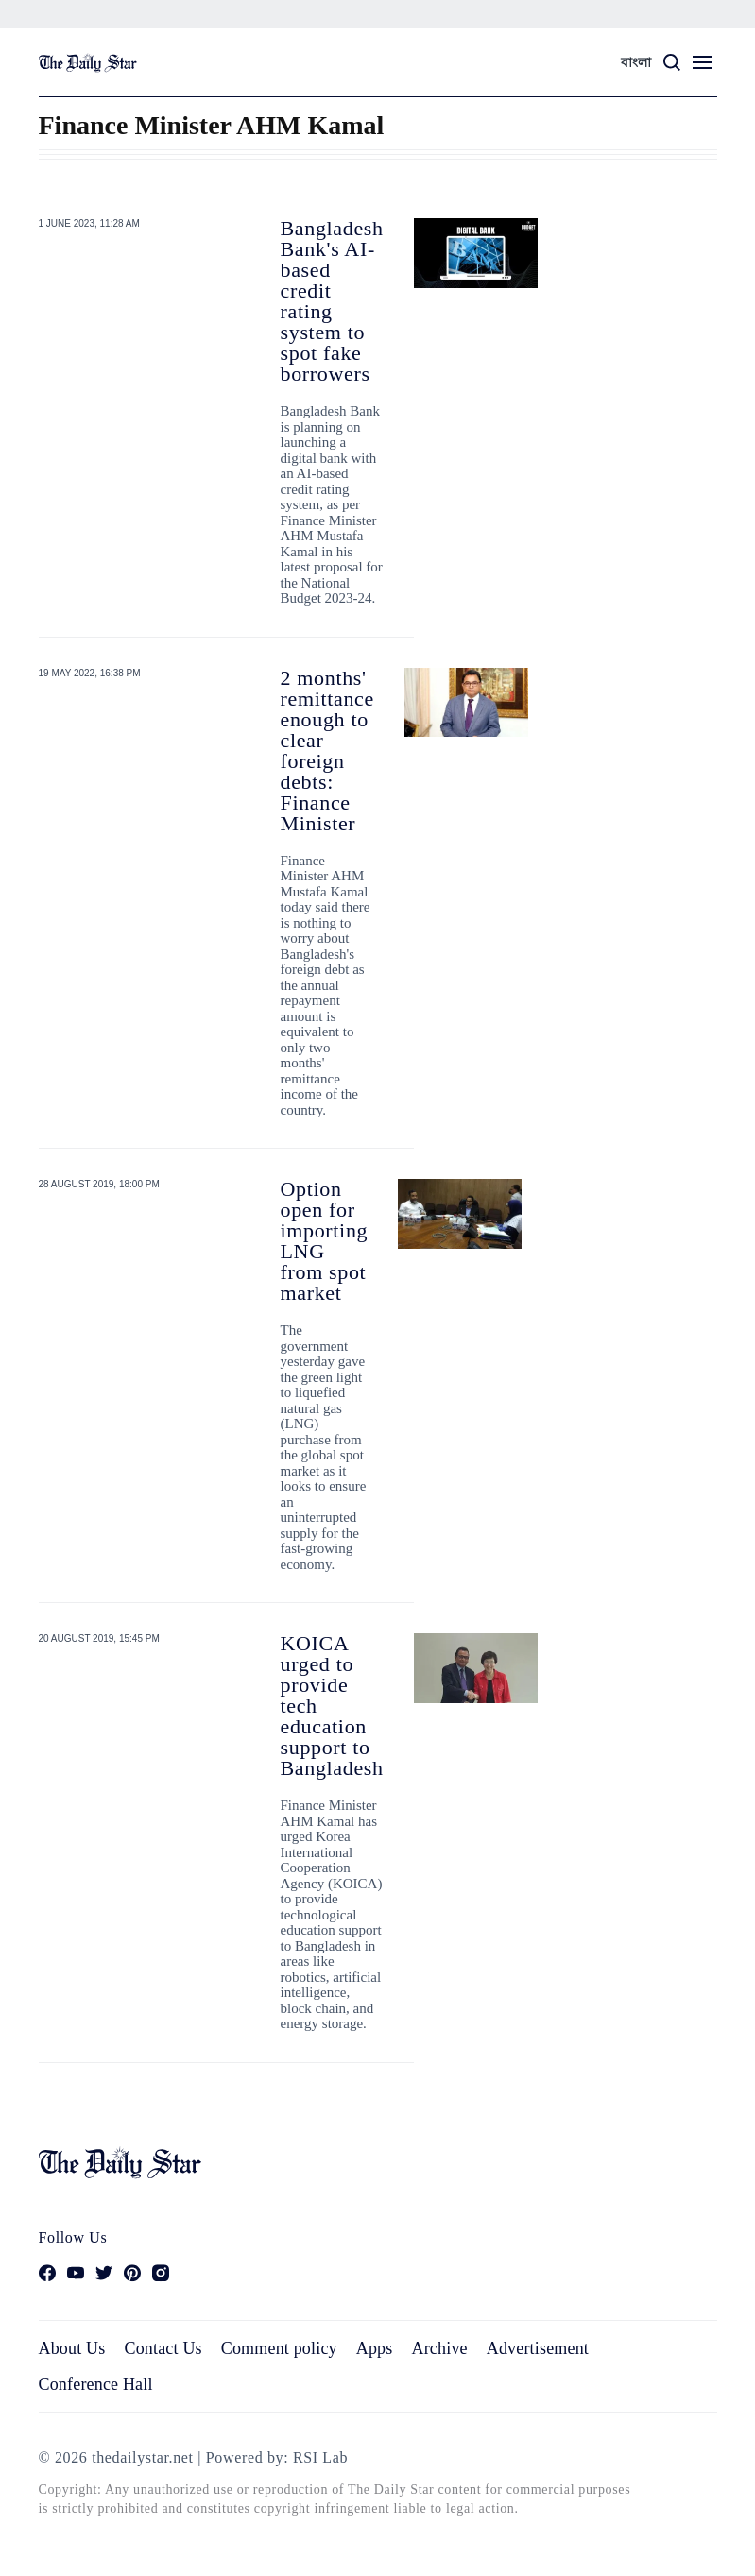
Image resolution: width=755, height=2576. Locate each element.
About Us (72, 2348)
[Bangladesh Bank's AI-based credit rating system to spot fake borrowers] (476, 253)
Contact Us (162, 2348)
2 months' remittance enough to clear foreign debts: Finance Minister (327, 750)
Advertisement (538, 2348)
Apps (374, 2348)
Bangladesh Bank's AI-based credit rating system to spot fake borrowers (332, 300)
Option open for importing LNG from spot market (325, 1241)
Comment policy (279, 2348)
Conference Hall (96, 2384)
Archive (440, 2348)
